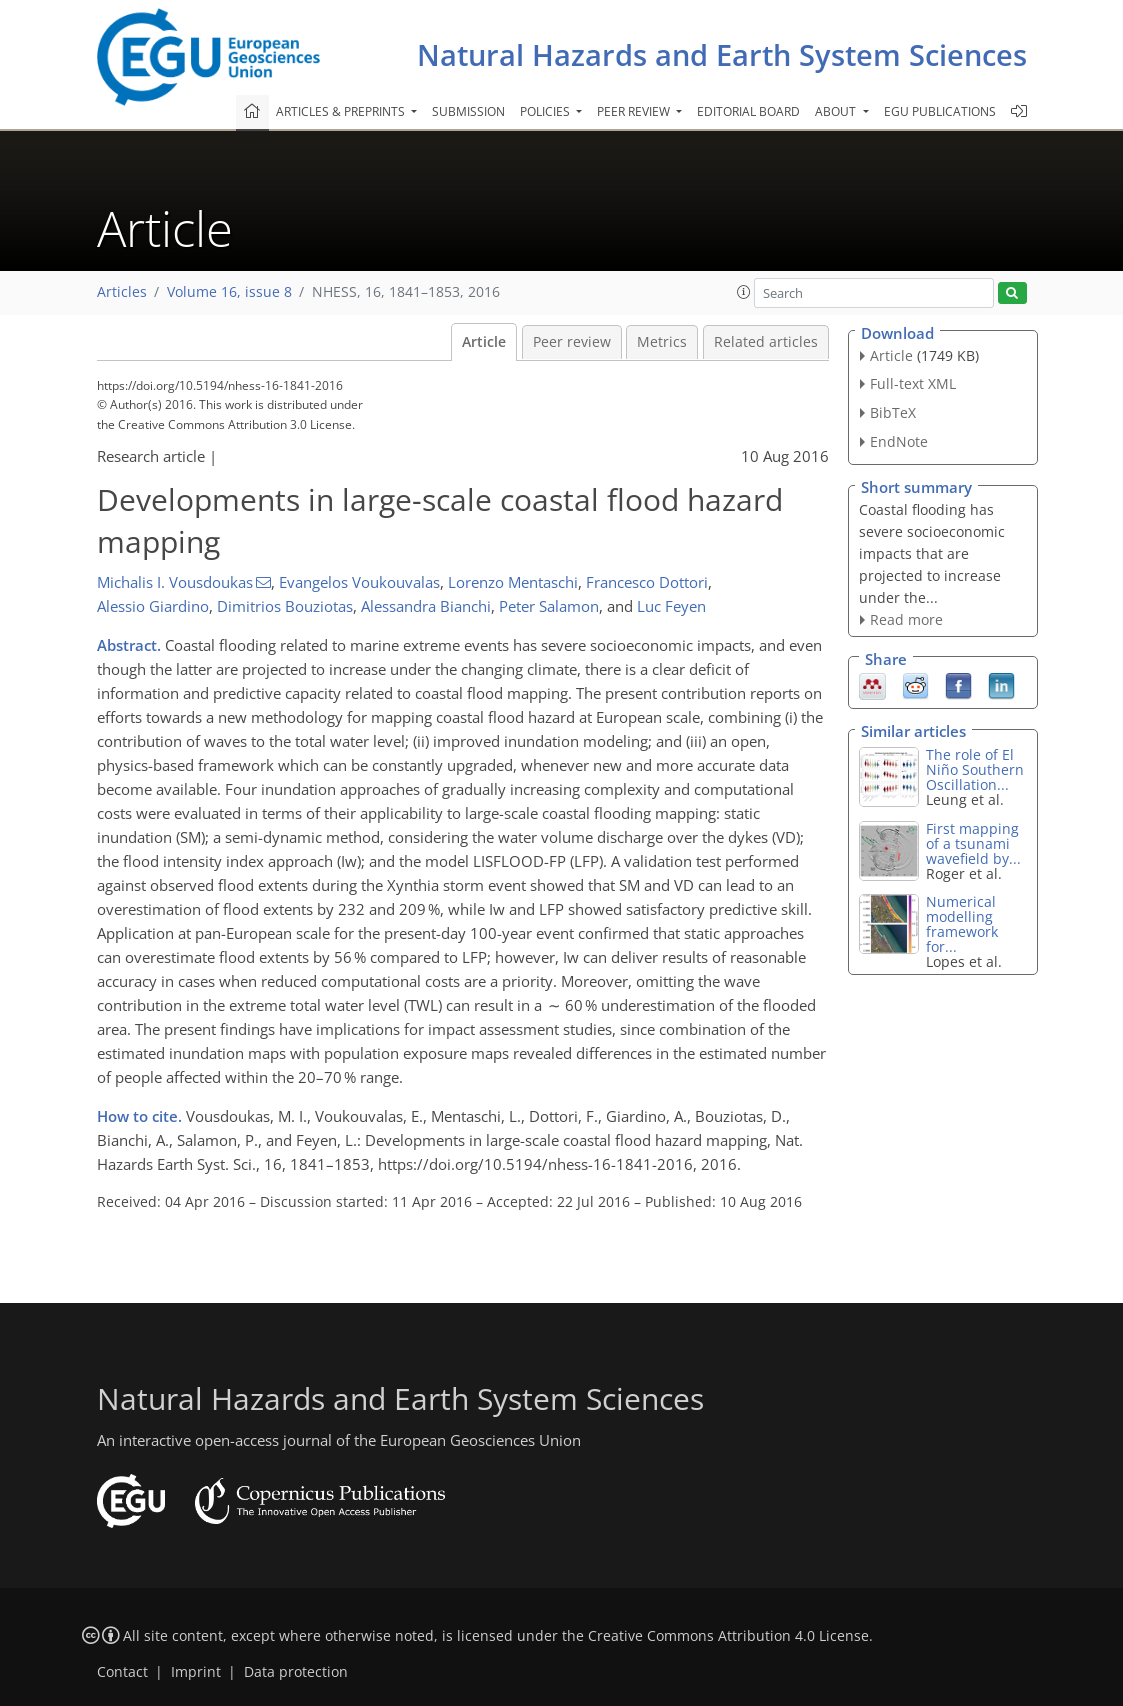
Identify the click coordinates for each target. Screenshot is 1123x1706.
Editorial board (748, 111)
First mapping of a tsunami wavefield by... (973, 843)
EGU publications (940, 111)
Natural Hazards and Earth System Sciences (722, 54)
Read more (906, 619)
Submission (468, 111)
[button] (744, 292)
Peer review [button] (635, 111)
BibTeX (893, 412)
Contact (122, 1672)
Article (484, 342)
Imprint (196, 1672)
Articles (122, 292)
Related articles (766, 342)
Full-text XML (913, 383)
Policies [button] (546, 111)
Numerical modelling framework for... (962, 924)
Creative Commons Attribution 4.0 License (728, 1636)
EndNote (899, 441)
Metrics (662, 342)
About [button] (837, 111)
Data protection (296, 1672)
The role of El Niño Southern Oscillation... (975, 769)
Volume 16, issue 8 (229, 292)
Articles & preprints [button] (342, 111)
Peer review (572, 342)
